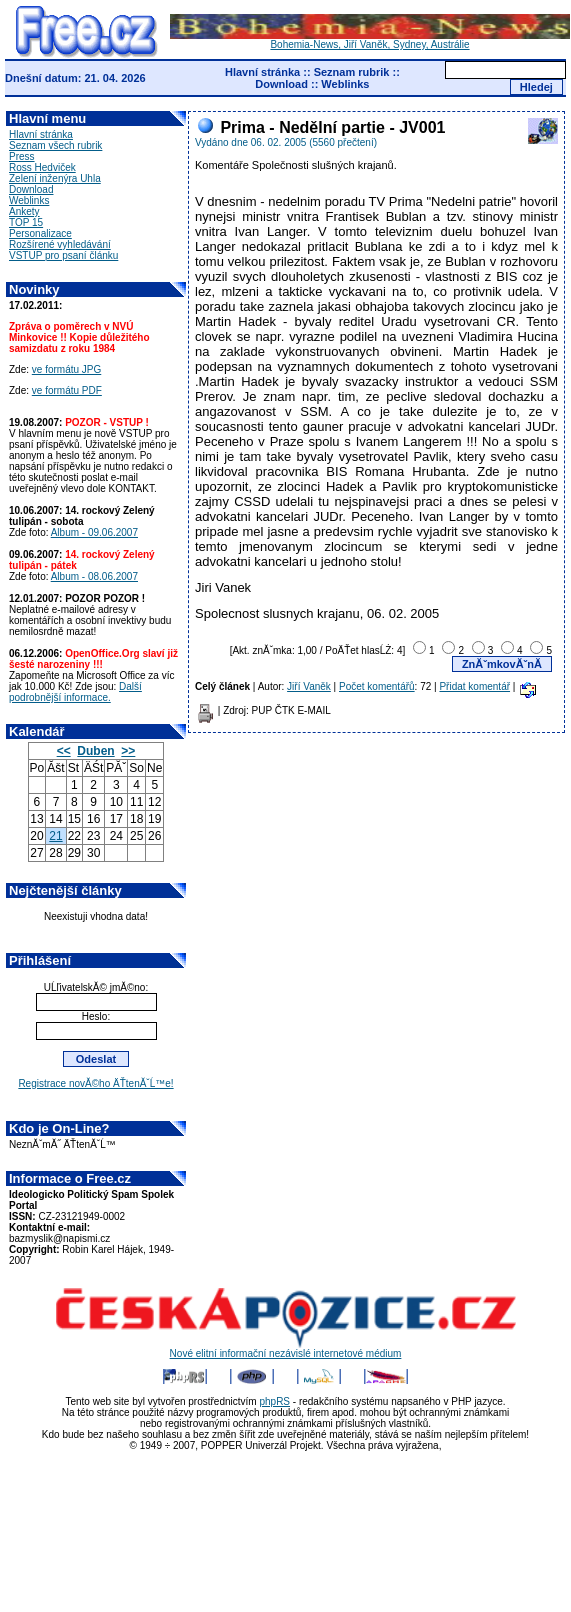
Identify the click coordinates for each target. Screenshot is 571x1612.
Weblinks (345, 84)
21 (55, 836)
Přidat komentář (474, 686)
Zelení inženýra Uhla (55, 178)
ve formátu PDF (67, 390)
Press (22, 156)
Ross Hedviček (42, 167)
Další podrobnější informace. (75, 692)
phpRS (274, 1401)
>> (128, 751)
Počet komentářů (377, 686)
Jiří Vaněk (309, 686)
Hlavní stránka (262, 72)
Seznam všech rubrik (55, 145)
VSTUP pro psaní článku (63, 255)
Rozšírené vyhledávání (60, 244)
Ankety (24, 211)
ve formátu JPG (66, 369)
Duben (95, 751)
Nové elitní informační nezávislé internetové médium (286, 1349)
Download (281, 84)
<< (64, 751)
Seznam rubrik (352, 72)
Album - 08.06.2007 (94, 576)
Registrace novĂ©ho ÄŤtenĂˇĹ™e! (95, 1083)
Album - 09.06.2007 (94, 532)
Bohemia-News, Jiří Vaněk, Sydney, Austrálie (370, 40)
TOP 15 (26, 222)
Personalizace (40, 233)
